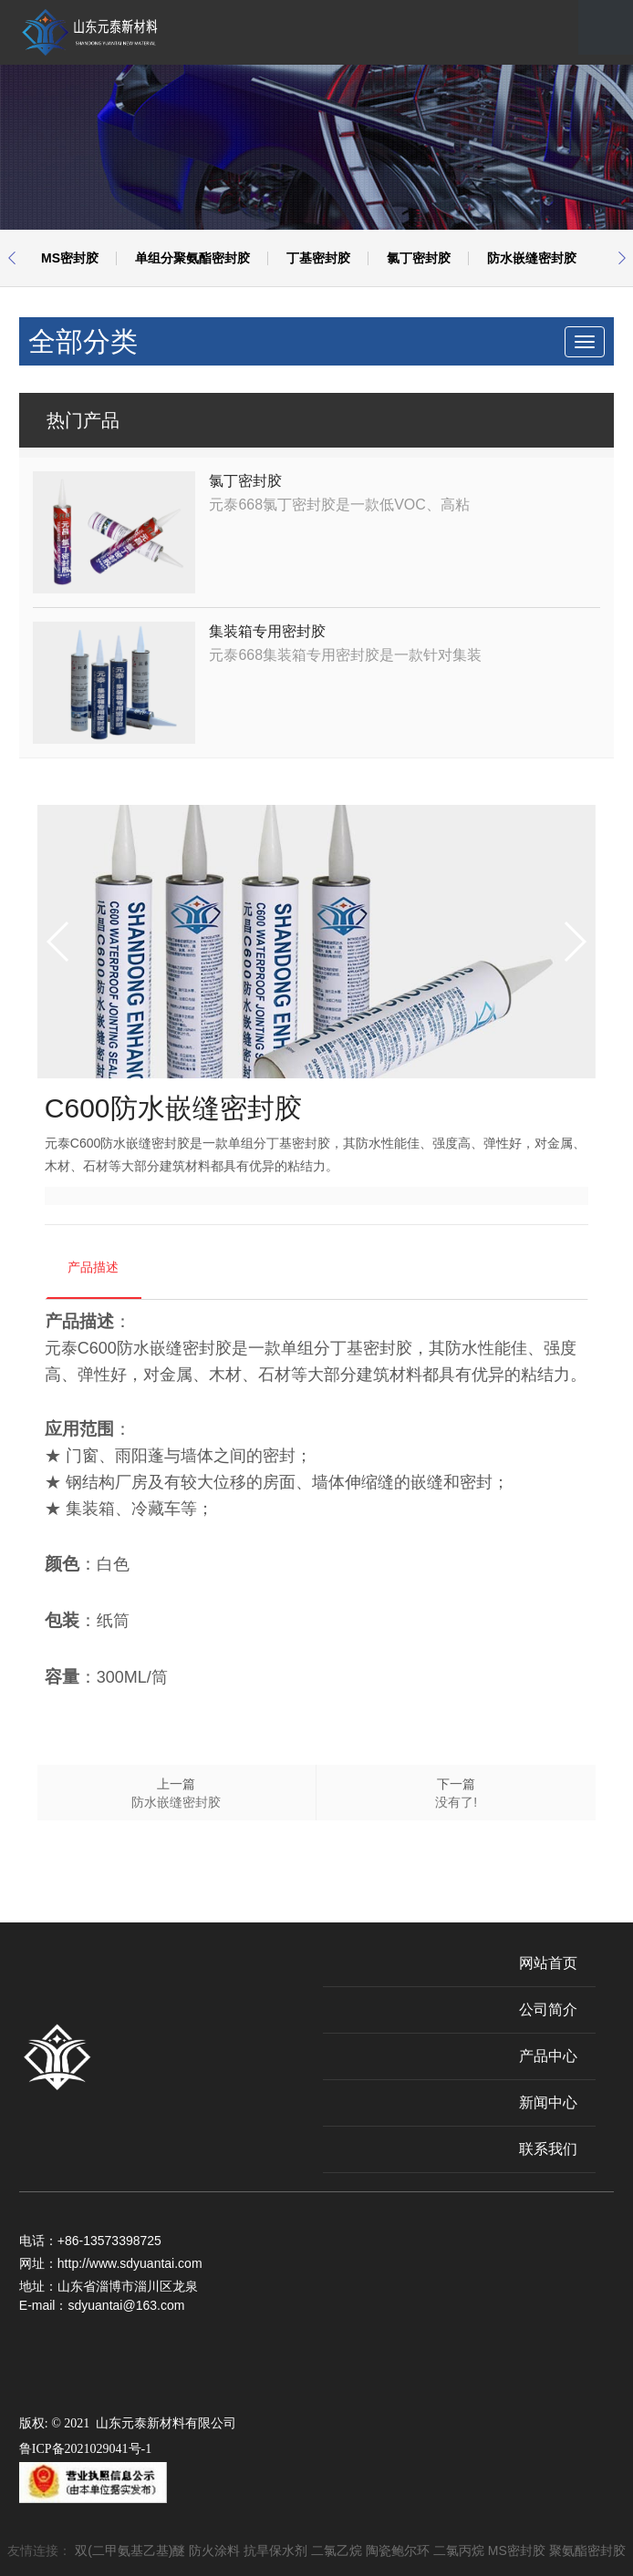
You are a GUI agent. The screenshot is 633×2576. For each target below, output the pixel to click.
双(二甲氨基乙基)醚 (130, 2550)
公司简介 (548, 2009)
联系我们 (548, 2149)
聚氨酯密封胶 (587, 2550)
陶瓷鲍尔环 (398, 2550)
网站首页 (548, 1963)
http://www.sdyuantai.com (129, 2263)
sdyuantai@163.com (125, 2305)
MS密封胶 (70, 258)
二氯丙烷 (458, 2550)
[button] (11, 258)
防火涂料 (214, 2550)
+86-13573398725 (109, 2240)
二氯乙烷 (336, 2550)
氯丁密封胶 (419, 258)
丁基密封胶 (318, 258)
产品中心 (548, 2056)
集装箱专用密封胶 (267, 631)
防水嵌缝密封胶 (531, 258)
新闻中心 (548, 2102)
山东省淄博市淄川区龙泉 (127, 2286)
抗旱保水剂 (275, 2550)
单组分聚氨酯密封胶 (192, 258)
